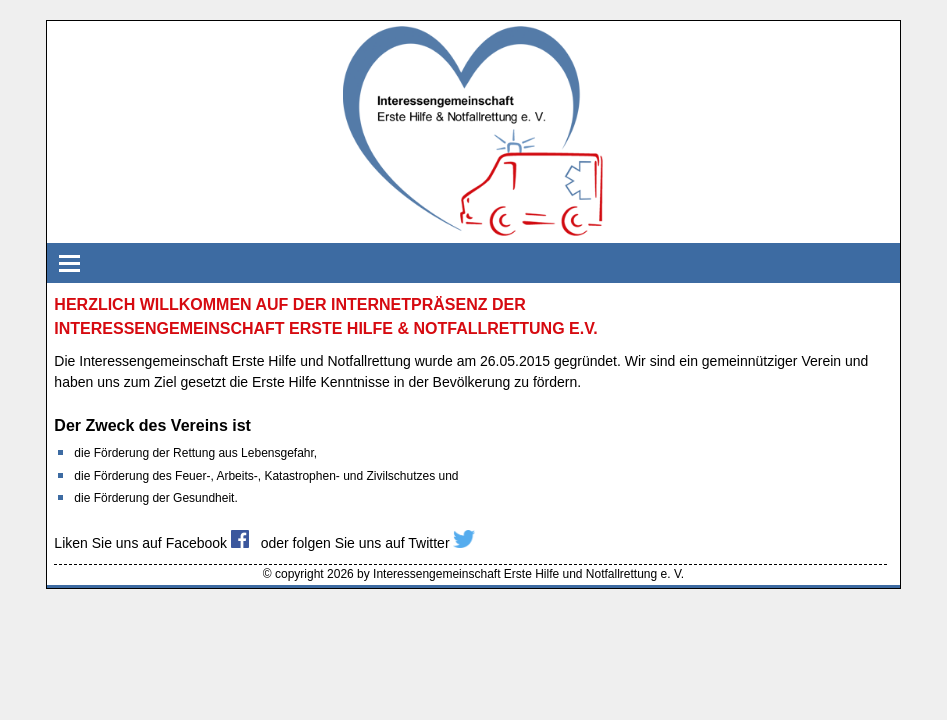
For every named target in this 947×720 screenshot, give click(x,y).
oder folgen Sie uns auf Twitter (368, 543)
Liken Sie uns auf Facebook (151, 543)
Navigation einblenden (67, 263)
